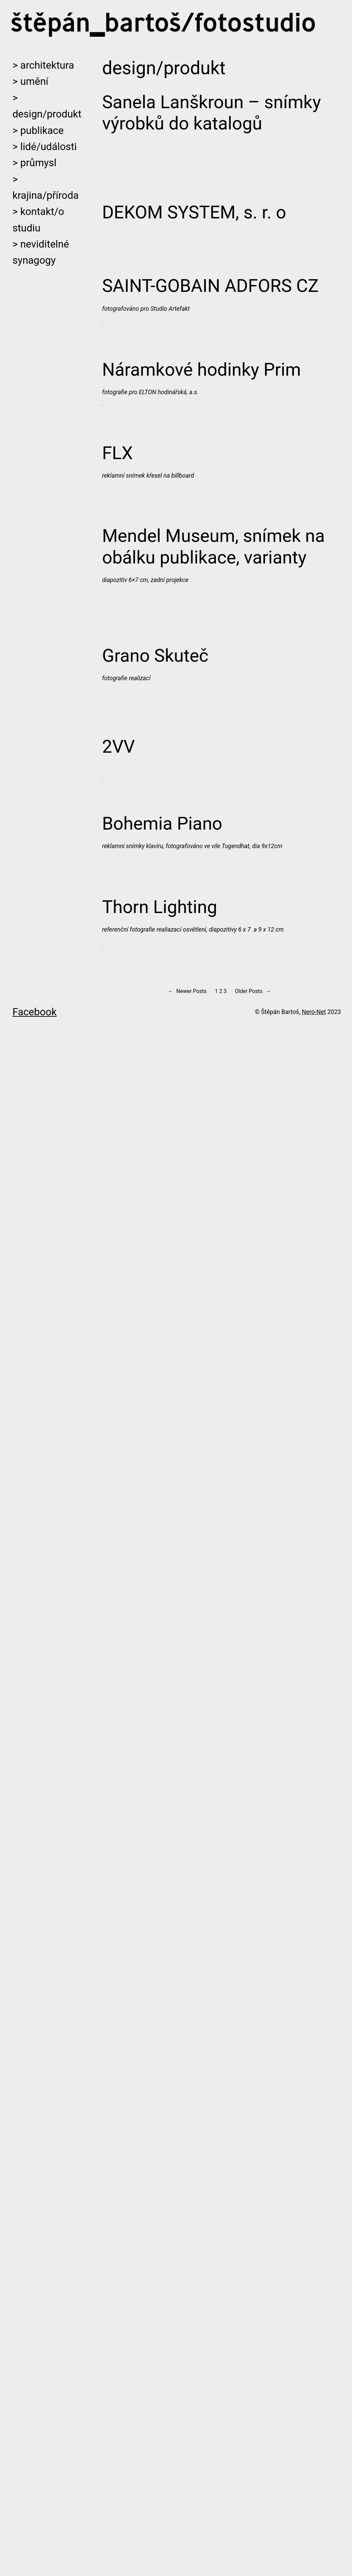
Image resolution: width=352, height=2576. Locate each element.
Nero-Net (314, 2555)
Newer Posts (187, 2535)
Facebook (34, 2555)
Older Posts (253, 2535)
